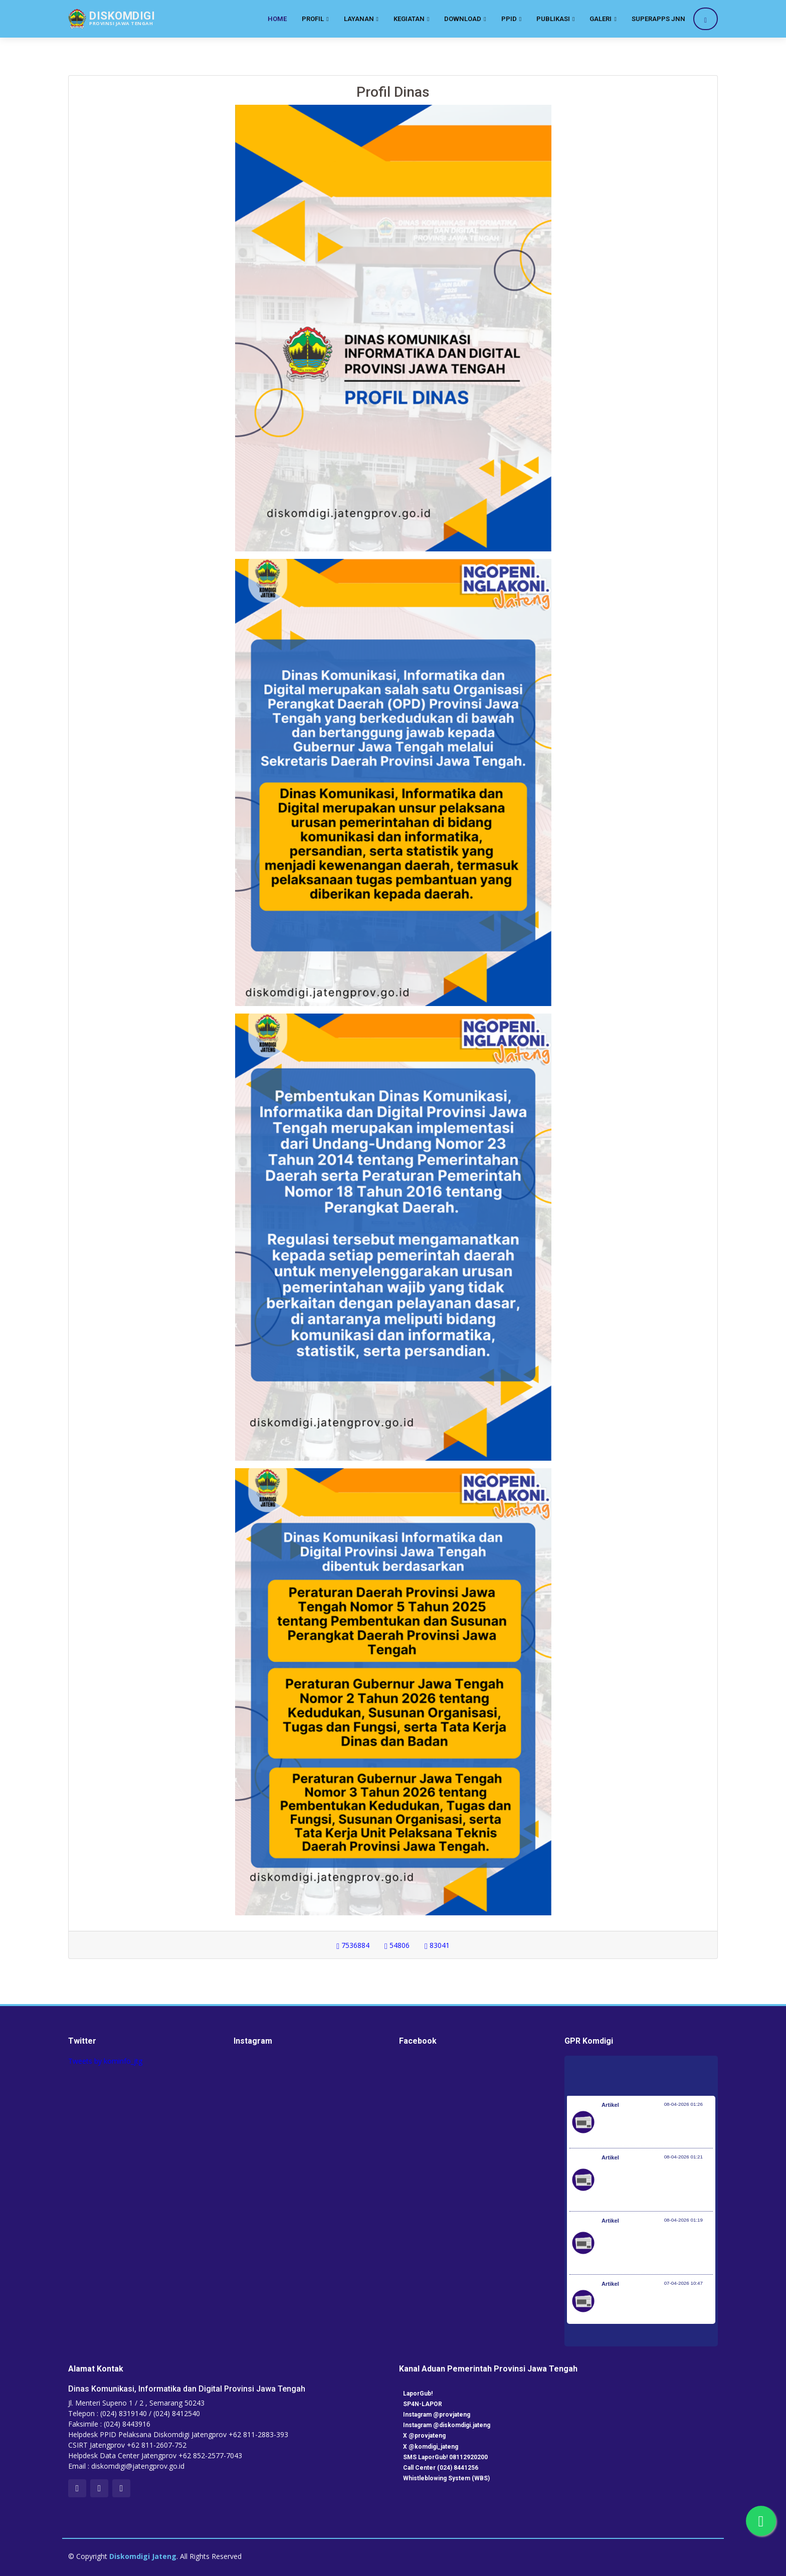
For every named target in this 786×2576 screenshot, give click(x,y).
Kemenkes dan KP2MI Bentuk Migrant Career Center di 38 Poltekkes (648, 2305)
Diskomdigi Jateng (142, 2556)
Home (277, 19)
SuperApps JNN (658, 19)
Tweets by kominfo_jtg (105, 2061)
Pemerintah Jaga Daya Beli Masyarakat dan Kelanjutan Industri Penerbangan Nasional (656, 2126)
